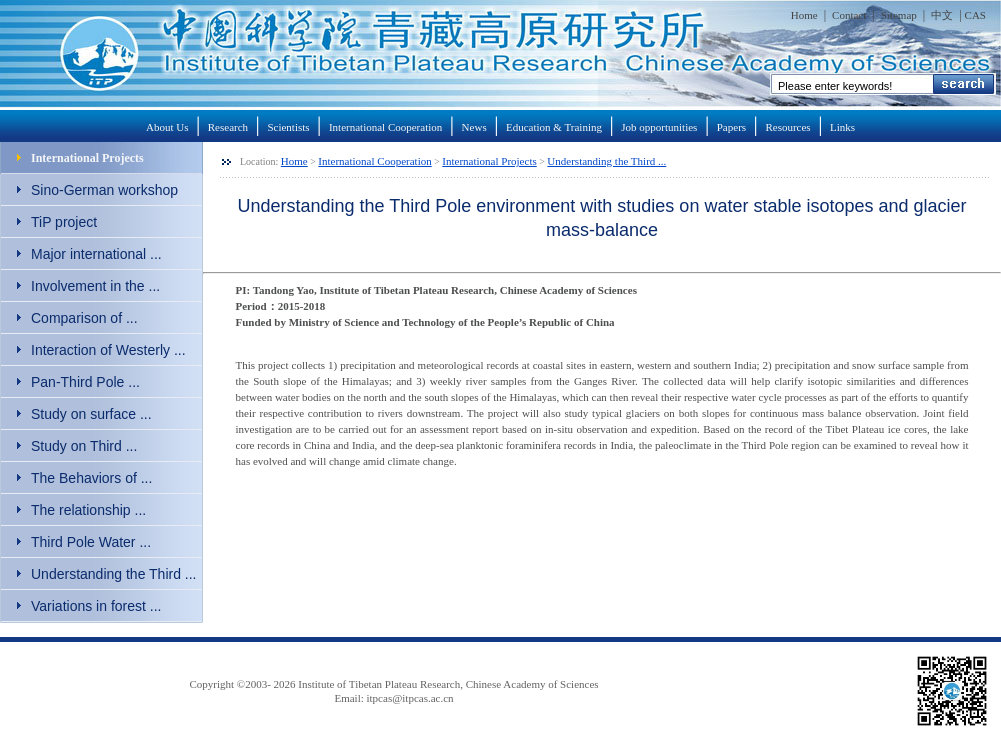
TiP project (64, 222)
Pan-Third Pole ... (85, 382)
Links (842, 127)
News (474, 127)
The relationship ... (88, 510)
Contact (849, 15)
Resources (787, 127)
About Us (167, 127)
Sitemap (899, 15)
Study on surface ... (91, 414)
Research (228, 127)
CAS (975, 15)
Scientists (288, 127)
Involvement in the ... (95, 286)
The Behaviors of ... (91, 478)
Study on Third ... (84, 446)
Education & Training (554, 127)
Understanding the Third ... (114, 574)
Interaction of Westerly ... (108, 350)
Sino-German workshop (104, 190)
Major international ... (96, 254)
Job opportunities (659, 127)
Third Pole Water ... (91, 542)
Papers (731, 127)
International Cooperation (385, 127)
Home (804, 15)
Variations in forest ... (96, 606)
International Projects (87, 158)
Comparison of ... (84, 318)
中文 (942, 15)
